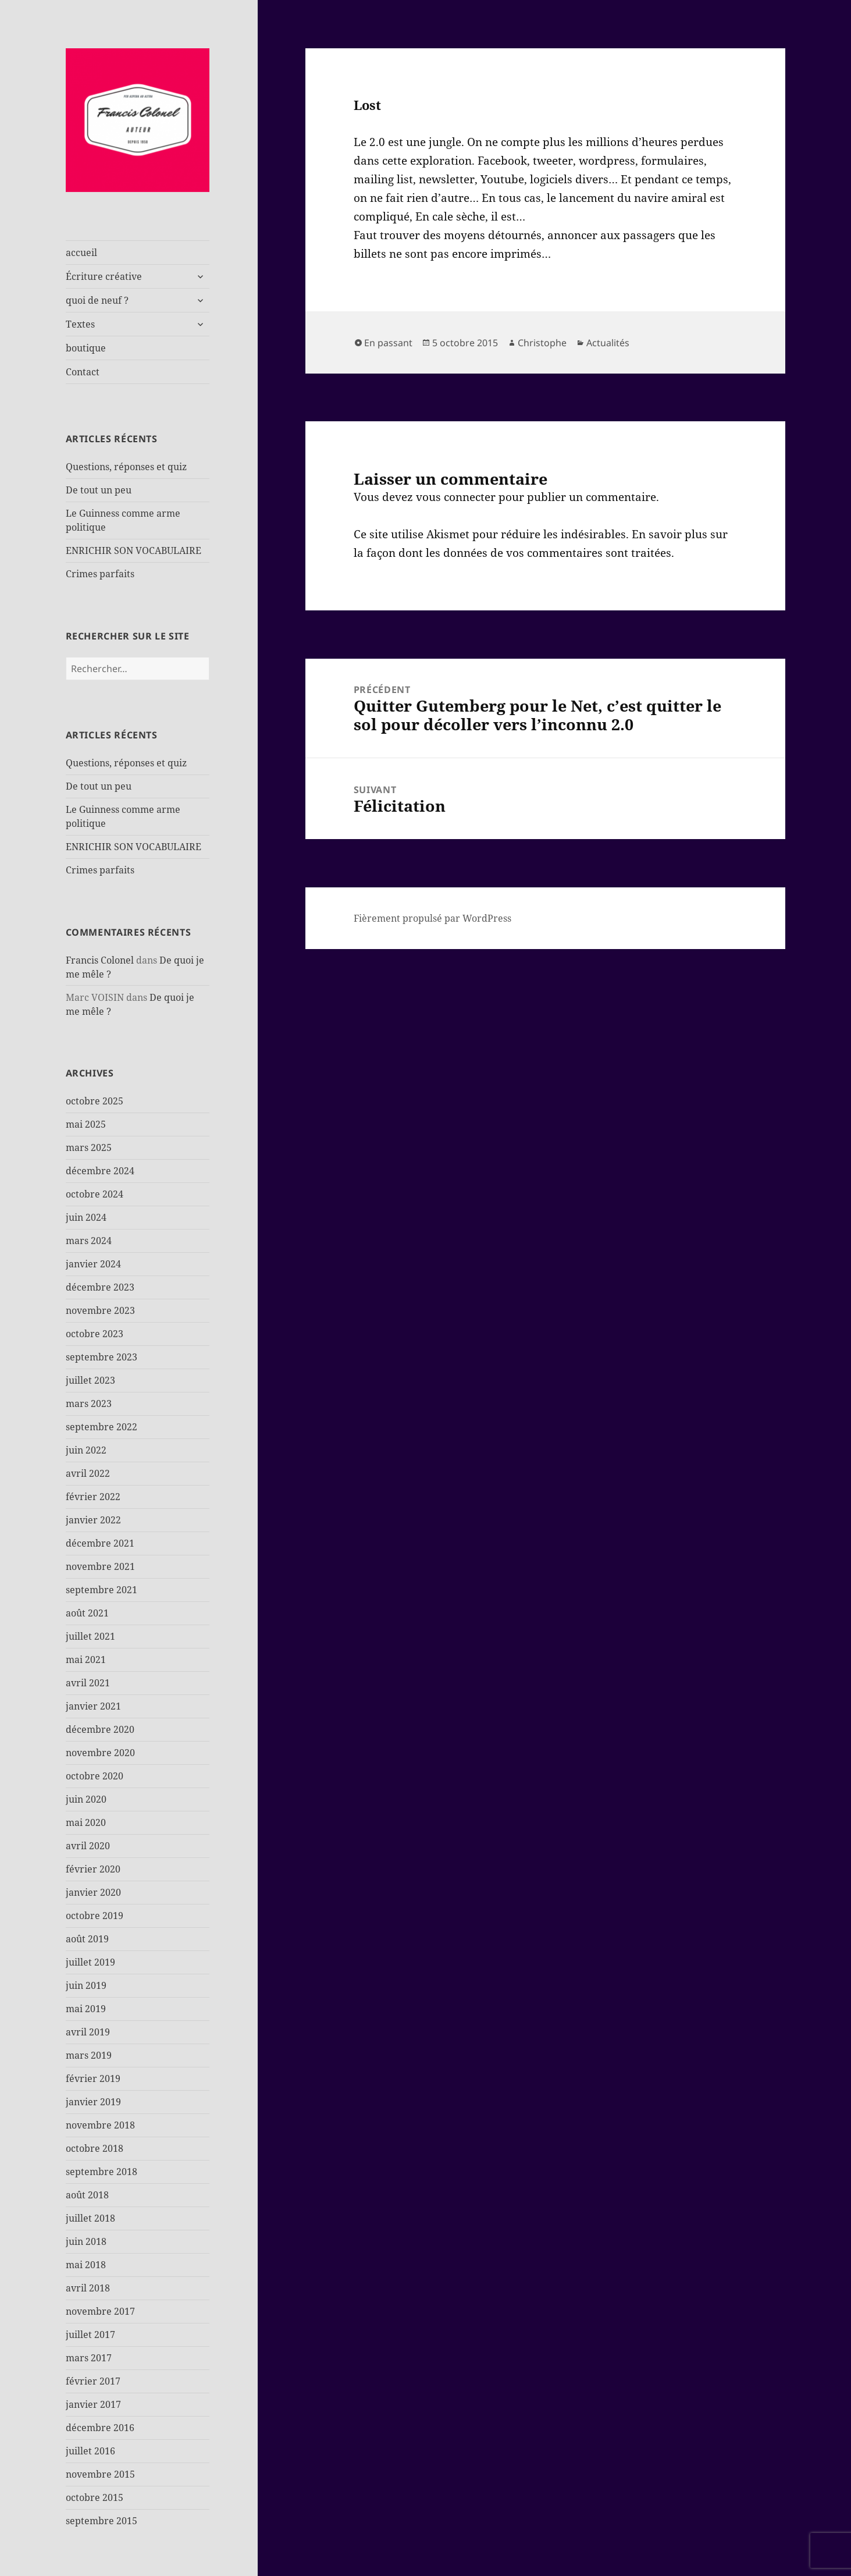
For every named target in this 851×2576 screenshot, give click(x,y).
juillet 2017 (90, 2334)
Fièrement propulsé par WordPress (432, 918)
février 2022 (93, 1496)
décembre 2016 (100, 2427)
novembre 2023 (100, 1310)
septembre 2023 (101, 1357)
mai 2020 (86, 1822)
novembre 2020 (100, 1752)
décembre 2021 (100, 1543)
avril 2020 (88, 1845)
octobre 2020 (94, 1776)
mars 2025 (89, 1147)
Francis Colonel (100, 960)
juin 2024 (86, 1217)
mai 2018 (86, 2264)
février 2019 (93, 2078)
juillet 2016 (90, 2450)
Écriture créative (104, 276)
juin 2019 (86, 1985)
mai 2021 (86, 1659)
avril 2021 (88, 1682)
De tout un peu (98, 490)
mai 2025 (86, 1124)
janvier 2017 (93, 2404)
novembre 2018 (100, 2125)
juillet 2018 (90, 2218)
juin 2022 (86, 1450)
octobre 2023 (94, 1333)
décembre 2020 (100, 1729)
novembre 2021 (100, 1566)
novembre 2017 (100, 2311)
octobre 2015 (94, 2497)
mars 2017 (89, 2357)
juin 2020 (86, 1799)
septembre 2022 (101, 1426)
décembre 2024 (100, 1170)
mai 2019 (86, 2008)
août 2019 (87, 1938)
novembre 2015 (100, 2474)
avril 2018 (88, 2288)
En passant (388, 342)
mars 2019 (89, 2055)
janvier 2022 (93, 1519)
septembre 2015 (101, 2520)
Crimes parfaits (100, 573)
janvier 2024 (93, 1263)
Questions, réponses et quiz (126, 466)
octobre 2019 (94, 1915)
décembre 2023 (100, 1287)
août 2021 (87, 1613)
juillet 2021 (90, 1636)
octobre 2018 (94, 2148)
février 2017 (93, 2381)
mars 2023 (89, 1403)
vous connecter (456, 496)
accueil (81, 252)
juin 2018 (86, 2241)
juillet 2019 (90, 1962)
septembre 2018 (101, 2171)
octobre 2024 (94, 1194)
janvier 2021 (93, 1706)
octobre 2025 (94, 1101)
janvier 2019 (93, 2101)
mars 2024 (89, 1240)
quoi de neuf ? (97, 300)
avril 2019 (88, 2032)
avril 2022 (88, 1473)
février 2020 (93, 1869)
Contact (82, 371)
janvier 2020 (93, 1892)
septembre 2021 (101, 1589)
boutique (86, 348)
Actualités (607, 342)
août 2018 (87, 2194)
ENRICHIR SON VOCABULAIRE (133, 550)
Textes (80, 324)
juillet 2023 (90, 1380)
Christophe (542, 342)
